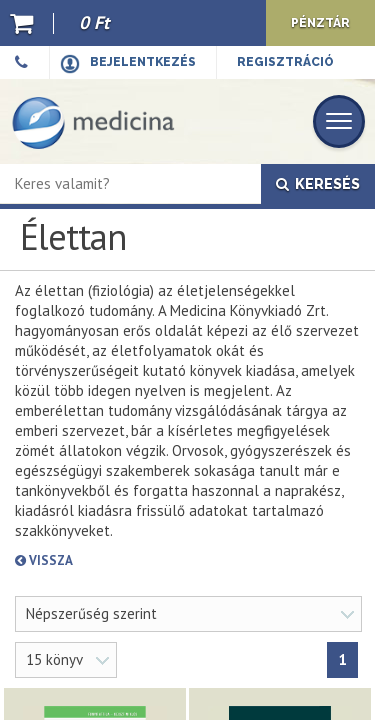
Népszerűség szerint (91, 613)
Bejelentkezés (143, 62)
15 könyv (54, 659)
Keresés (318, 184)
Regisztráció (285, 62)
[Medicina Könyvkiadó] (93, 121)
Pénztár (320, 23)
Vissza (115, 560)
